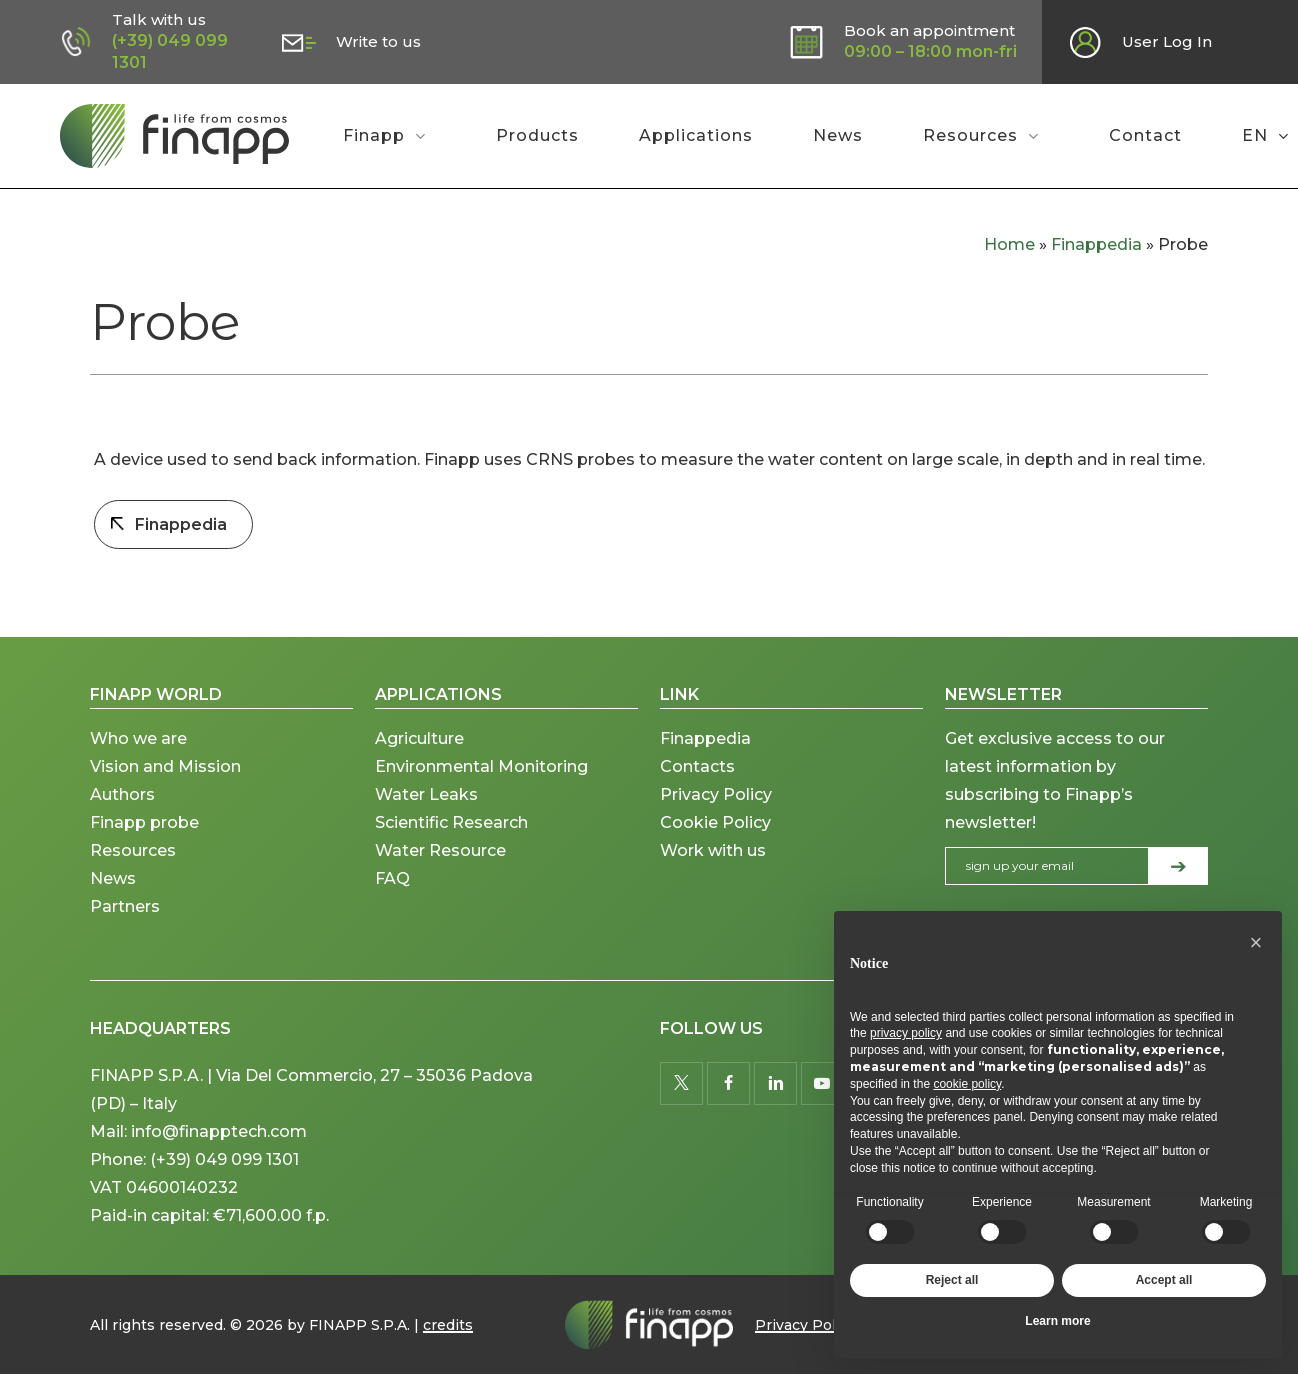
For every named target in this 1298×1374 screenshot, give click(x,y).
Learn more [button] (1057, 1321)
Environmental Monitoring (481, 789)
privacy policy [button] (906, 1033)
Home (1009, 244)
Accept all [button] (1164, 1280)
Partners (125, 929)
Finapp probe (144, 845)
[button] (1256, 943)
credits (448, 1325)
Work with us (713, 873)
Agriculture (419, 761)
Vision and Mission (167, 789)
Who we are (138, 761)
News (113, 901)
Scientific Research (451, 845)
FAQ (392, 901)
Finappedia (1096, 244)
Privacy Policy (716, 817)
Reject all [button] (952, 1280)
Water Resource (440, 873)
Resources (133, 873)
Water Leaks (426, 817)
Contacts (697, 789)
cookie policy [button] (967, 1084)
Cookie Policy (715, 845)
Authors (122, 817)
